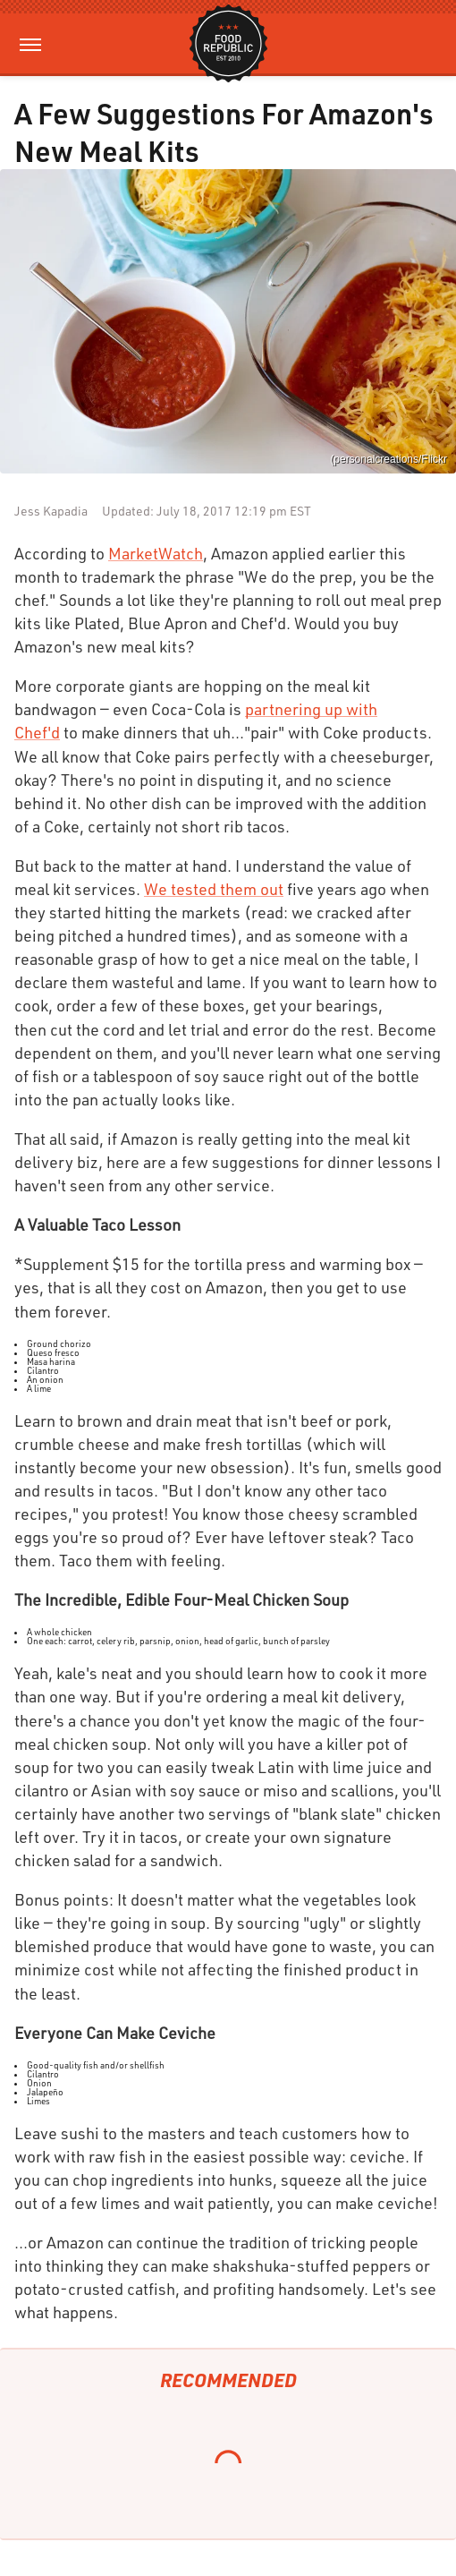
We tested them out (213, 889)
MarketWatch (155, 553)
